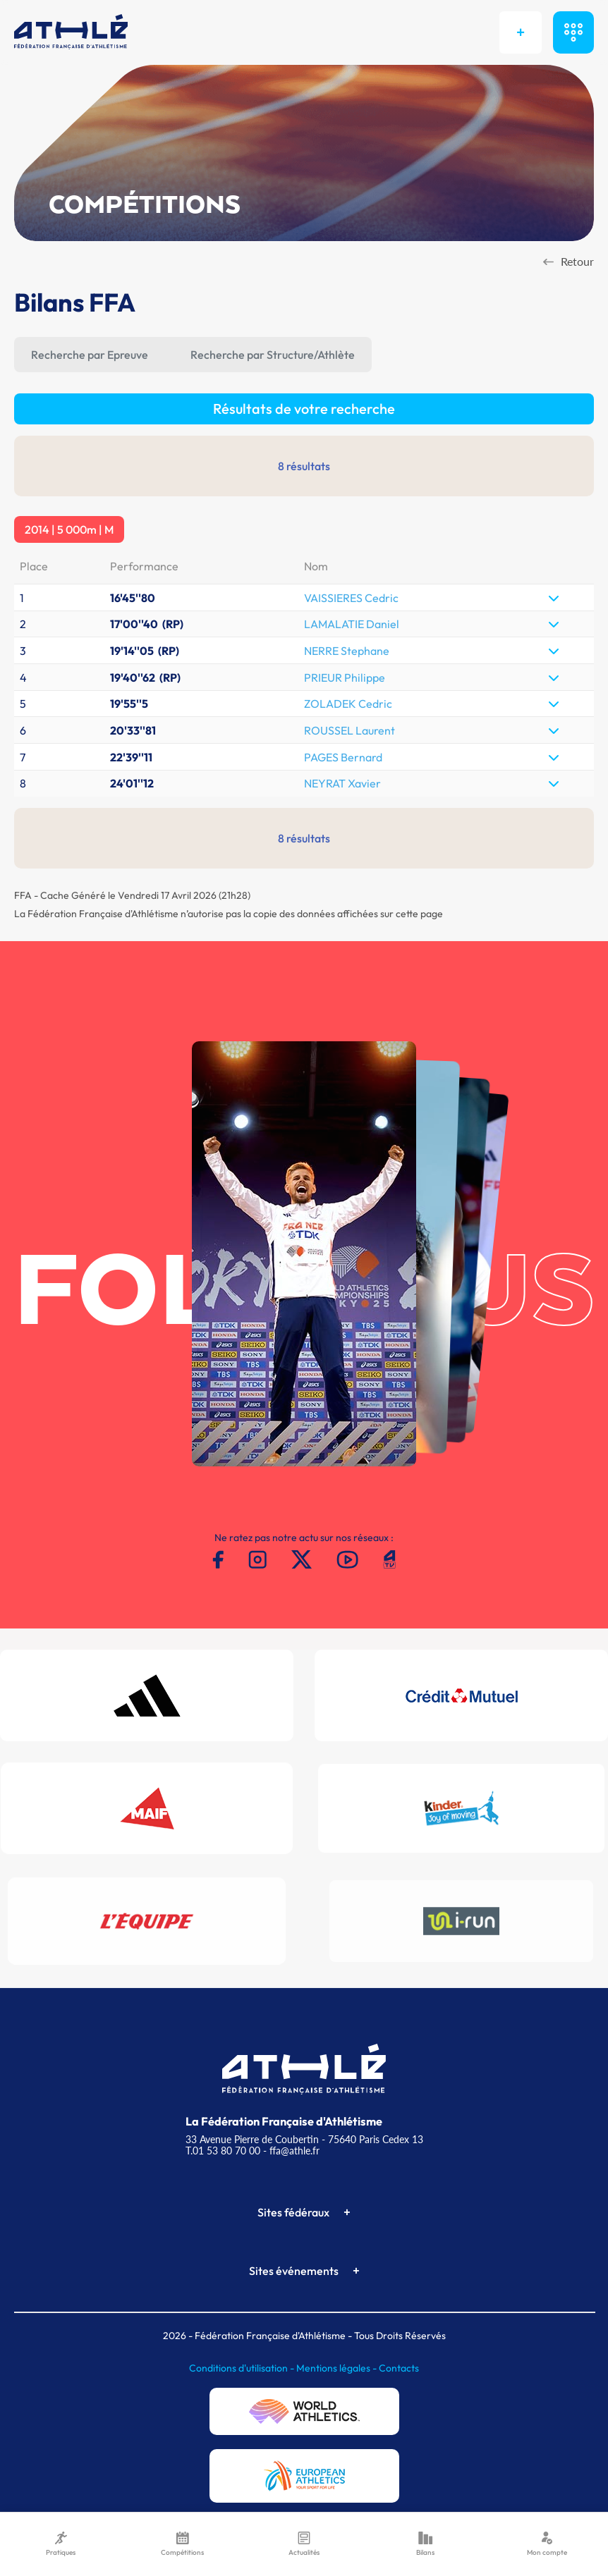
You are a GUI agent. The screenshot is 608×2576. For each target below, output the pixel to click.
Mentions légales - (337, 2368)
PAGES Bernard (343, 757)
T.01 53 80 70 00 (223, 2151)
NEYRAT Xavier (342, 783)
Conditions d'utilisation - (242, 2368)
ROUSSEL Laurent (349, 730)
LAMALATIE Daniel (351, 624)
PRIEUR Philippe (344, 677)
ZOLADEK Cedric (348, 704)
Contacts (399, 2368)
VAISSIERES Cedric (351, 598)
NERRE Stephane (346, 651)
